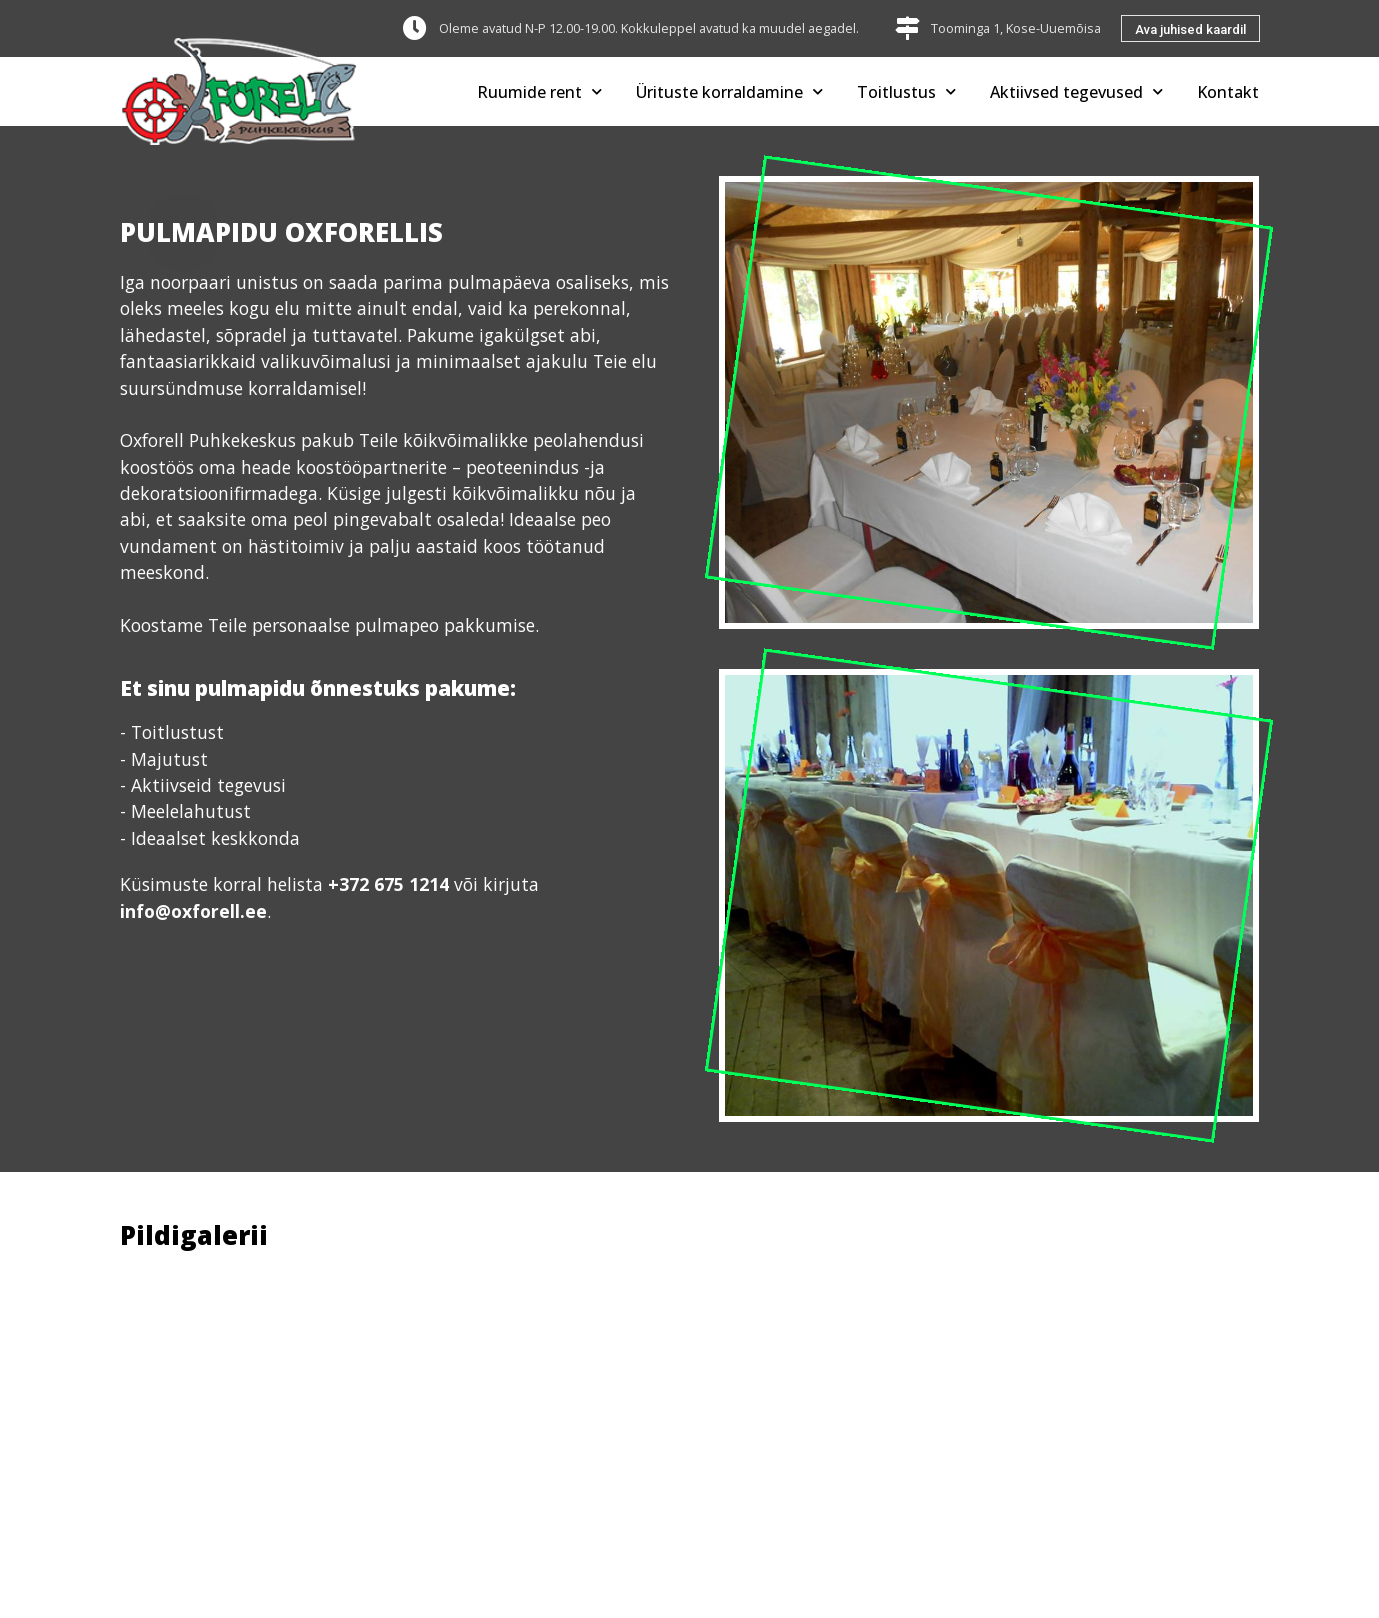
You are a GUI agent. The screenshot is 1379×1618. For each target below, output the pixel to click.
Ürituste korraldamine (729, 91)
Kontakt (1228, 92)
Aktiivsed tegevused (1076, 91)
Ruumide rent (539, 91)
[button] (1190, 28)
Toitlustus (906, 91)
